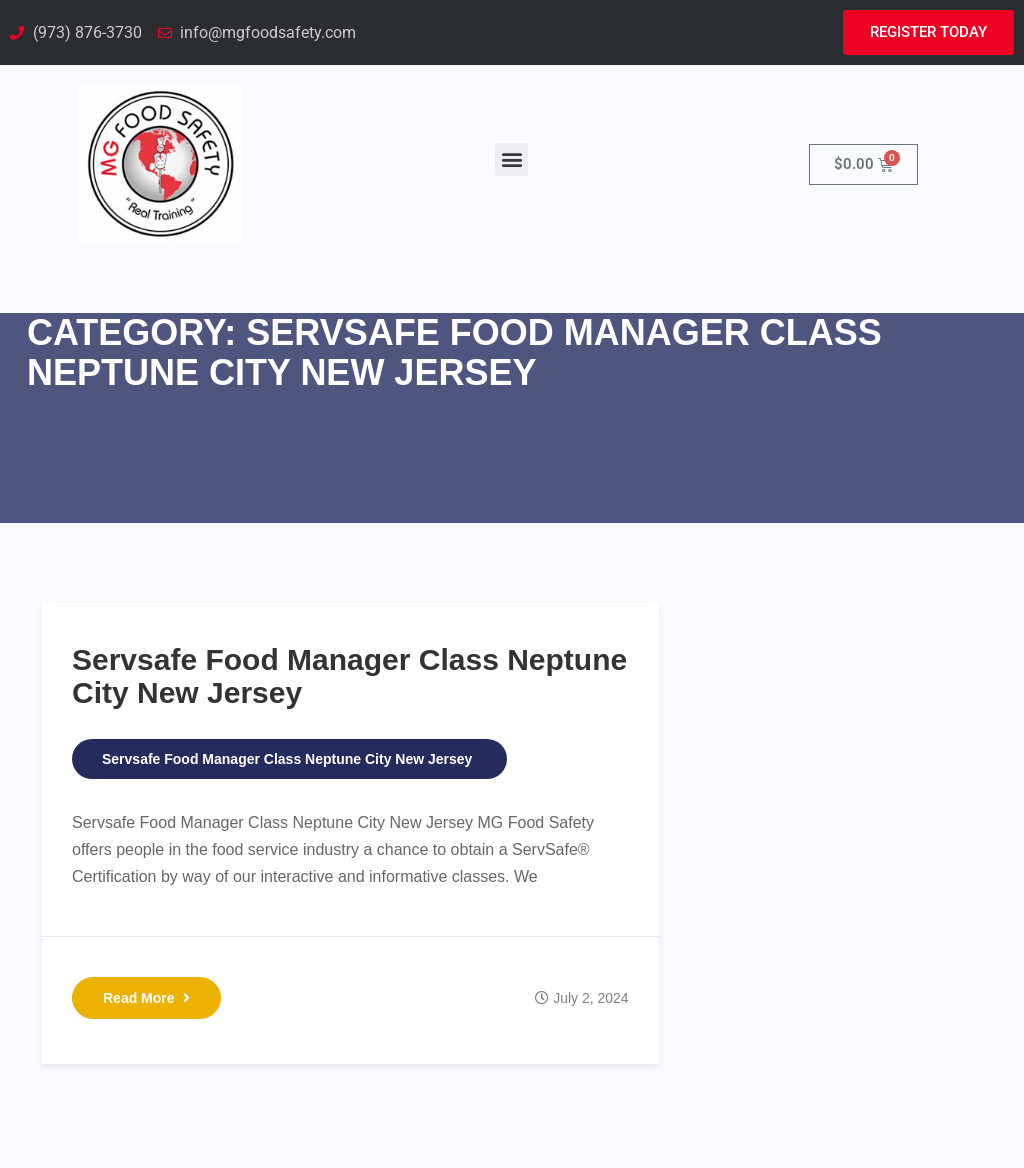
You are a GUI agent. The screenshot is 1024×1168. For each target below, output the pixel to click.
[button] (511, 159)
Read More (146, 998)
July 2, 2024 (591, 998)
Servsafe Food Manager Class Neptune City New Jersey (287, 759)
